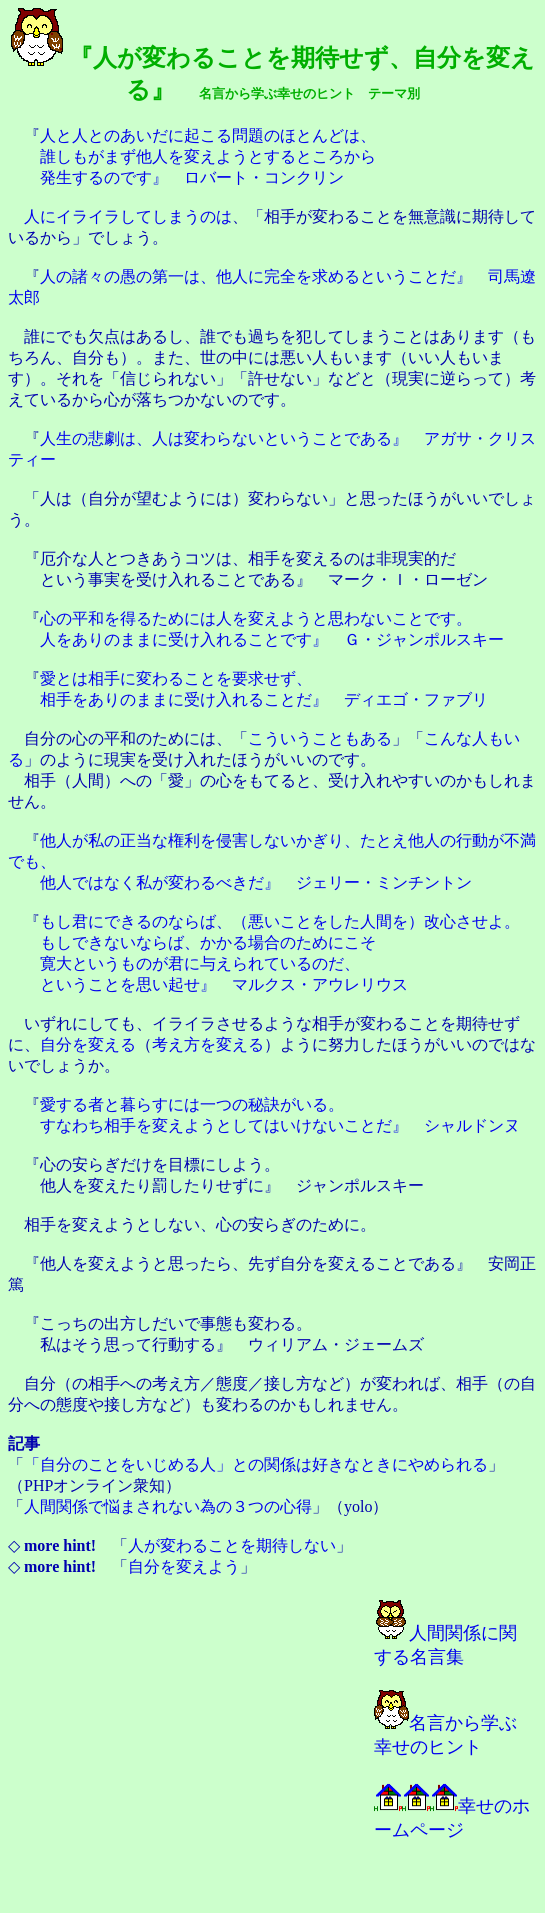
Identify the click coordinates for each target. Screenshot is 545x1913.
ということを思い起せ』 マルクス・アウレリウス (224, 984)
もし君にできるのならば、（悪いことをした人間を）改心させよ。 (280, 921)
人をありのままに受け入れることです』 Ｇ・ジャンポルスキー (272, 639)
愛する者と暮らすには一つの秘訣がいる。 (192, 1104)
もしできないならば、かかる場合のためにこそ (208, 942)
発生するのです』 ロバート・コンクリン (192, 177)
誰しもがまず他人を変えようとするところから (208, 156)
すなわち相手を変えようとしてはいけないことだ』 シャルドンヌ (280, 1125)
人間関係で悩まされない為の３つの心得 (168, 1506)
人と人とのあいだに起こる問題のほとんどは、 (208, 135)
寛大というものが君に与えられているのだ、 (200, 963)
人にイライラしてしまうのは (128, 216)
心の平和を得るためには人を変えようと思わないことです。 (256, 618)
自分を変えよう (184, 1566)
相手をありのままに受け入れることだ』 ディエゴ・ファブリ (264, 699)
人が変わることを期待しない (232, 1545)
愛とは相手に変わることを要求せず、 (176, 678)
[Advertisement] (180, 1761)
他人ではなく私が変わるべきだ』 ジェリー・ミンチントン (256, 882)
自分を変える (88, 1044)
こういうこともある (320, 738)
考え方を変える (208, 1044)
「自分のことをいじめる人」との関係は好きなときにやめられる (256, 1464)
